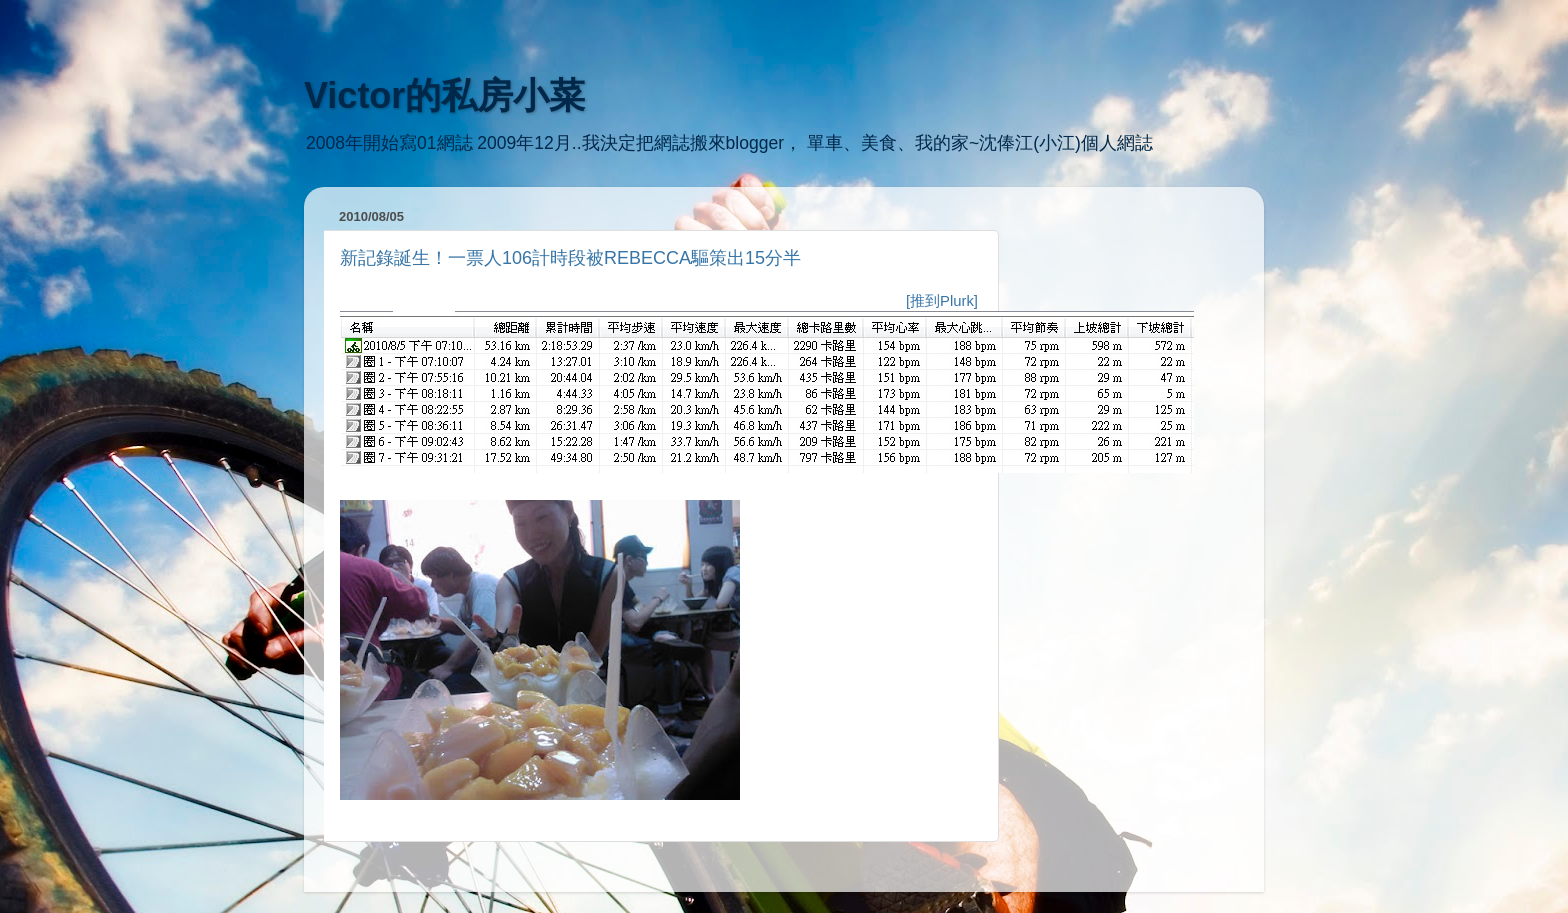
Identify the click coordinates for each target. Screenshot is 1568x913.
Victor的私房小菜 (444, 95)
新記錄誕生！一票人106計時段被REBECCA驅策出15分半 (570, 258)
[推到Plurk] (942, 301)
